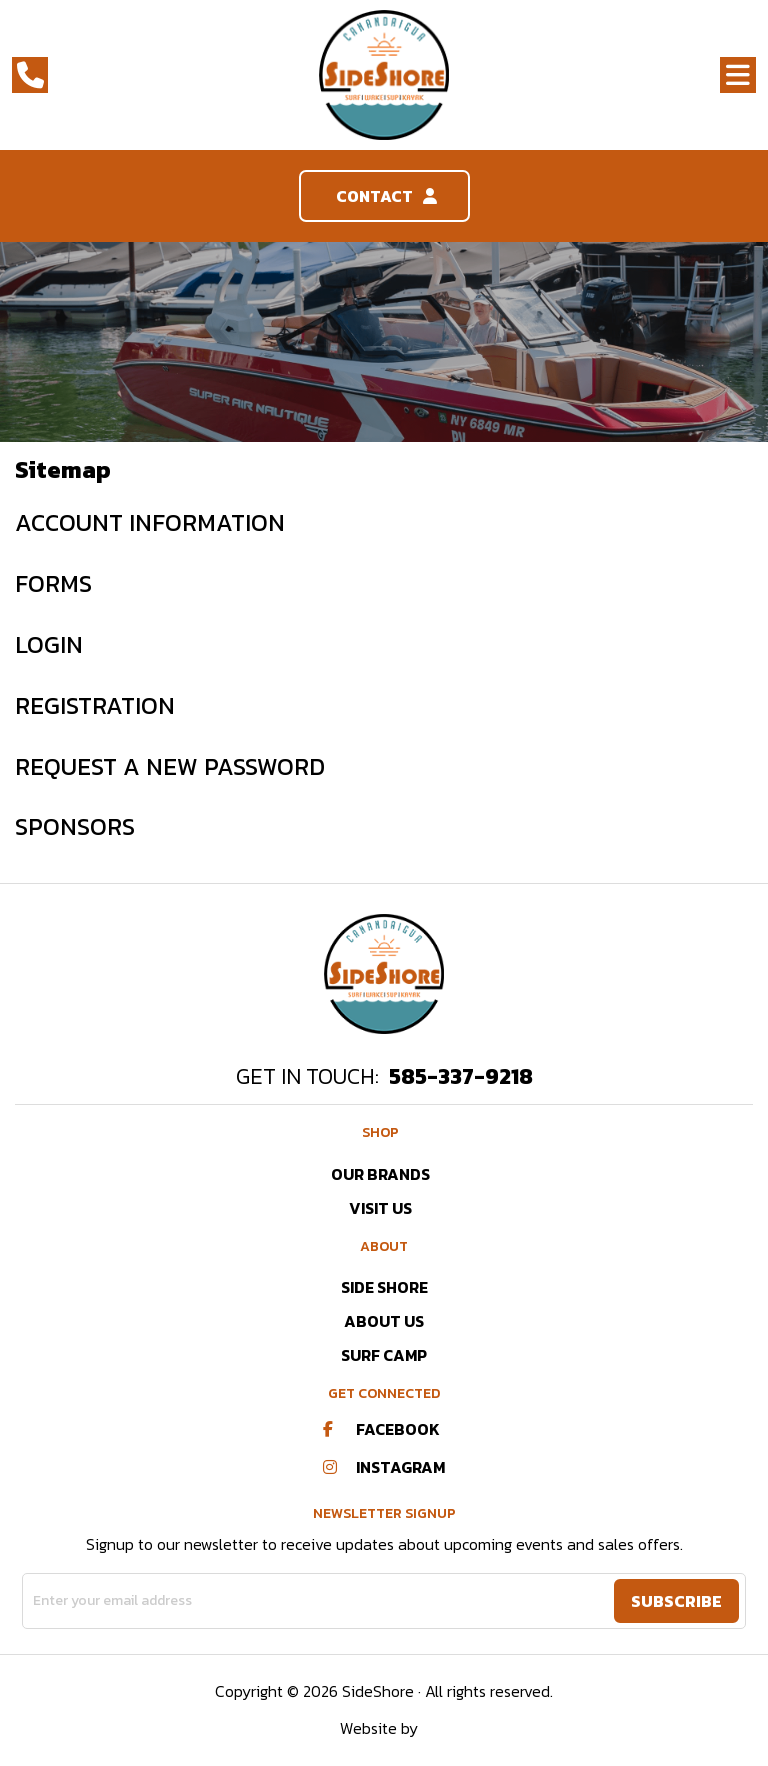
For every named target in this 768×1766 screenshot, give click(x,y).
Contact (384, 196)
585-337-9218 (461, 1076)
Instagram (384, 1467)
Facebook (381, 1429)
